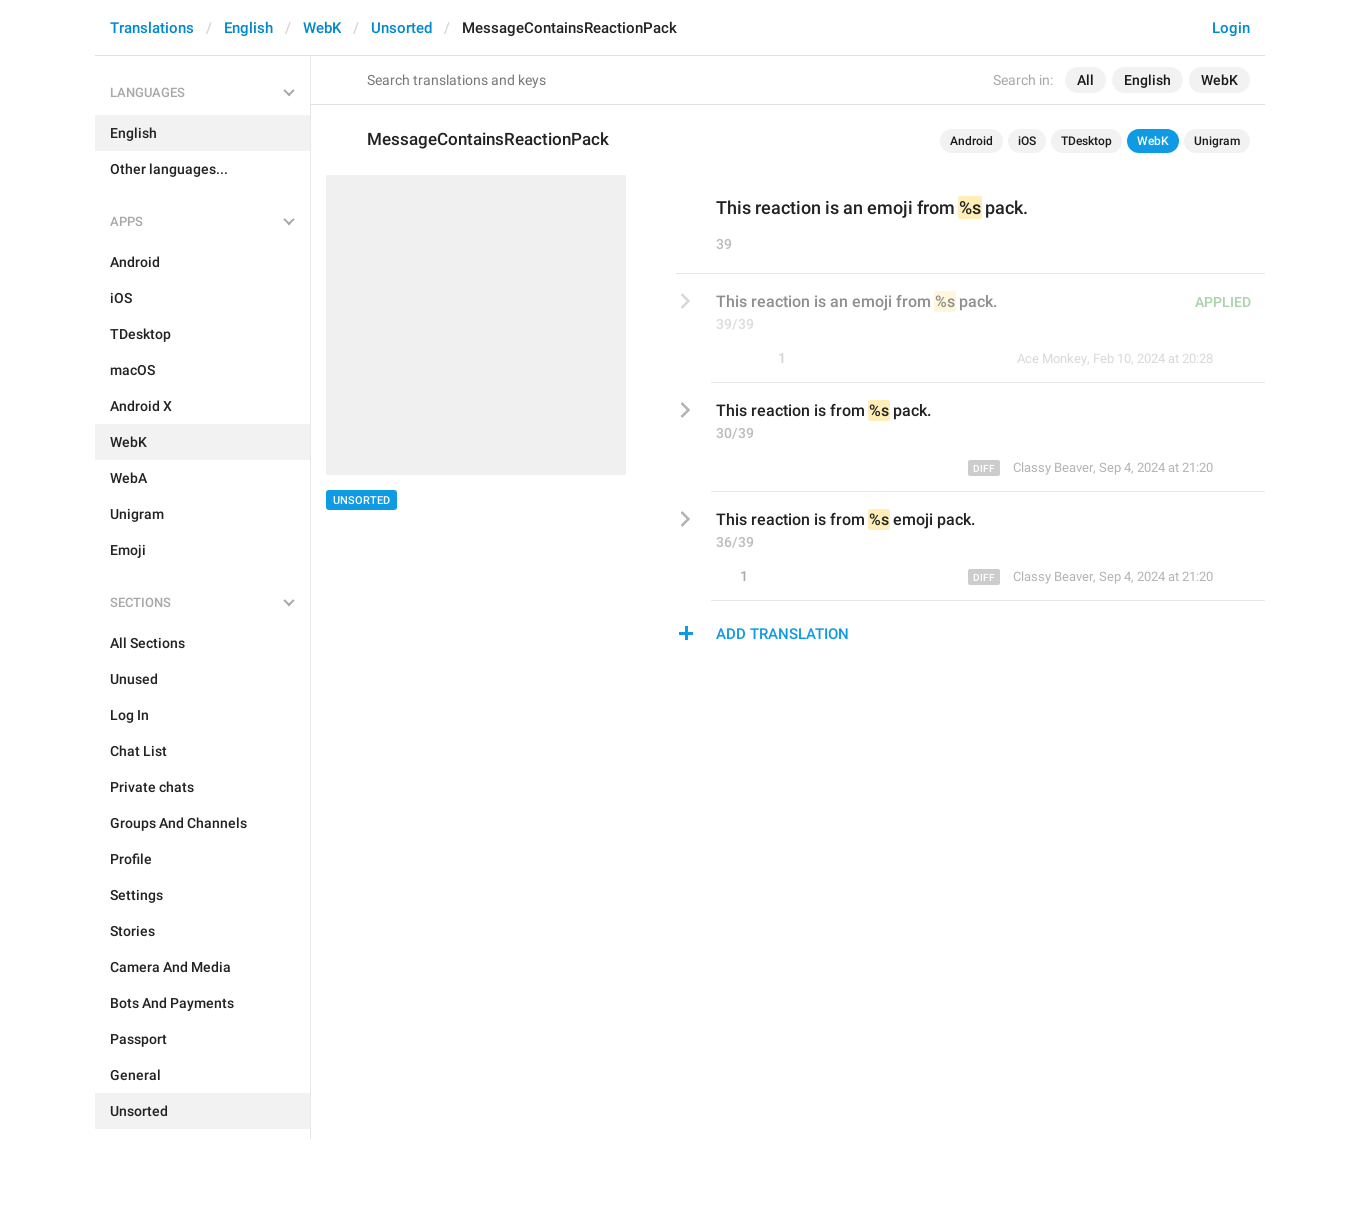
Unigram (1217, 141)
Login (1231, 28)
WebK (322, 28)
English (248, 28)
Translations (152, 28)
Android (971, 141)
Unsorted (401, 28)
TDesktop (1086, 141)
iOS (1027, 141)
